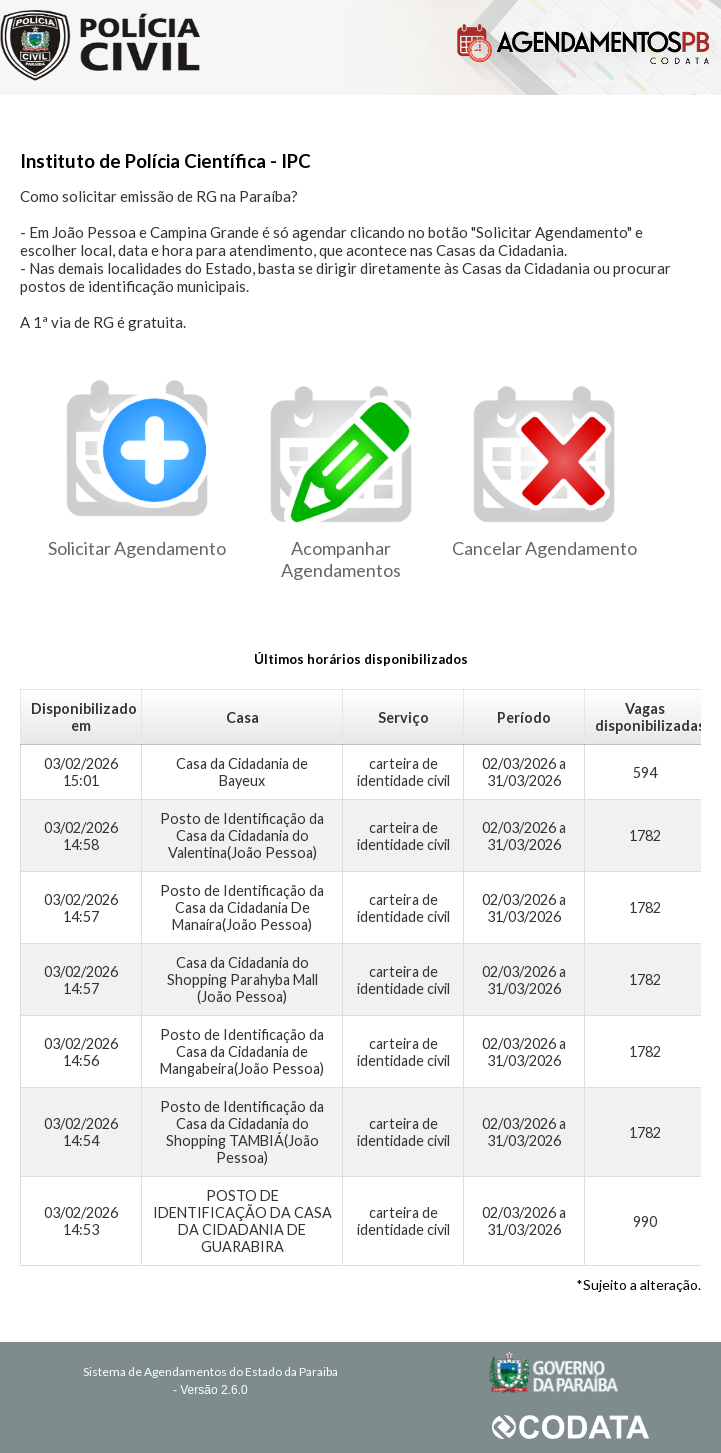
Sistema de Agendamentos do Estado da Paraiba (210, 1371)
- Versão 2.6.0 (210, 1390)
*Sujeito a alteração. (638, 1284)
